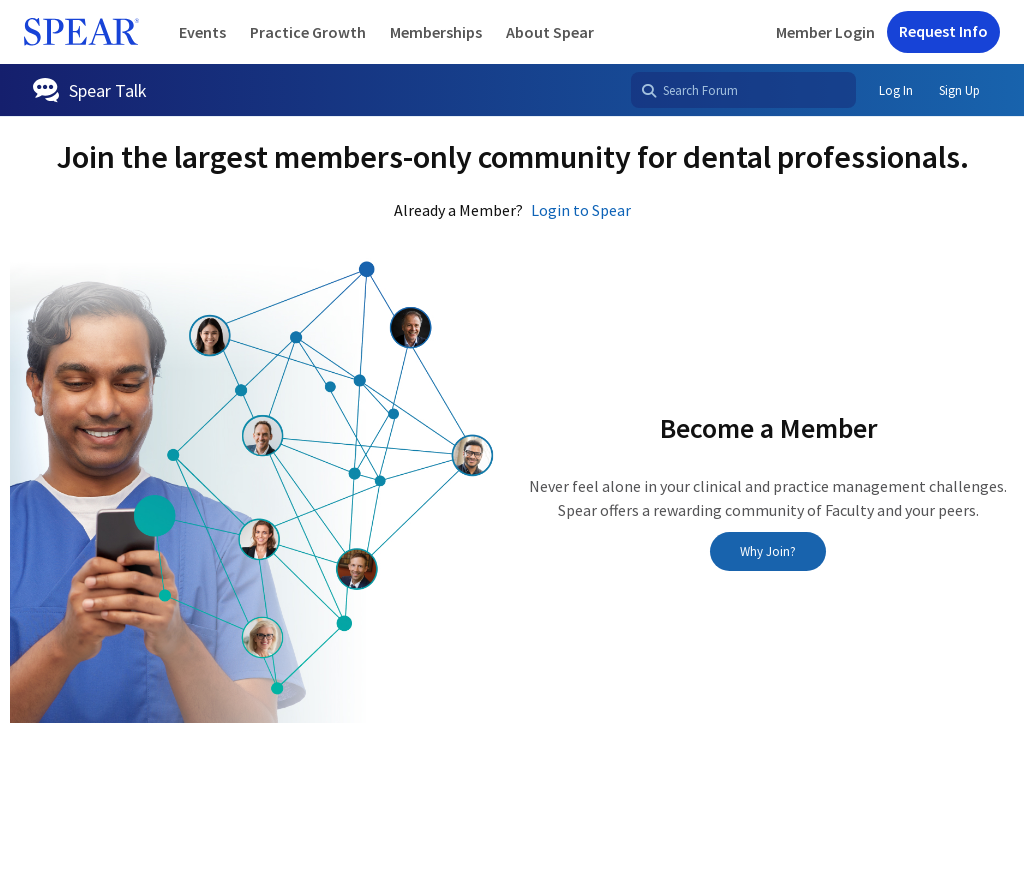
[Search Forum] (743, 90)
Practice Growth (308, 32)
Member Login (825, 32)
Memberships (436, 32)
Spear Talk (108, 90)
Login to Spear (581, 210)
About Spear (550, 32)
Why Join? (768, 551)
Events (202, 32)
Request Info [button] (943, 31)
